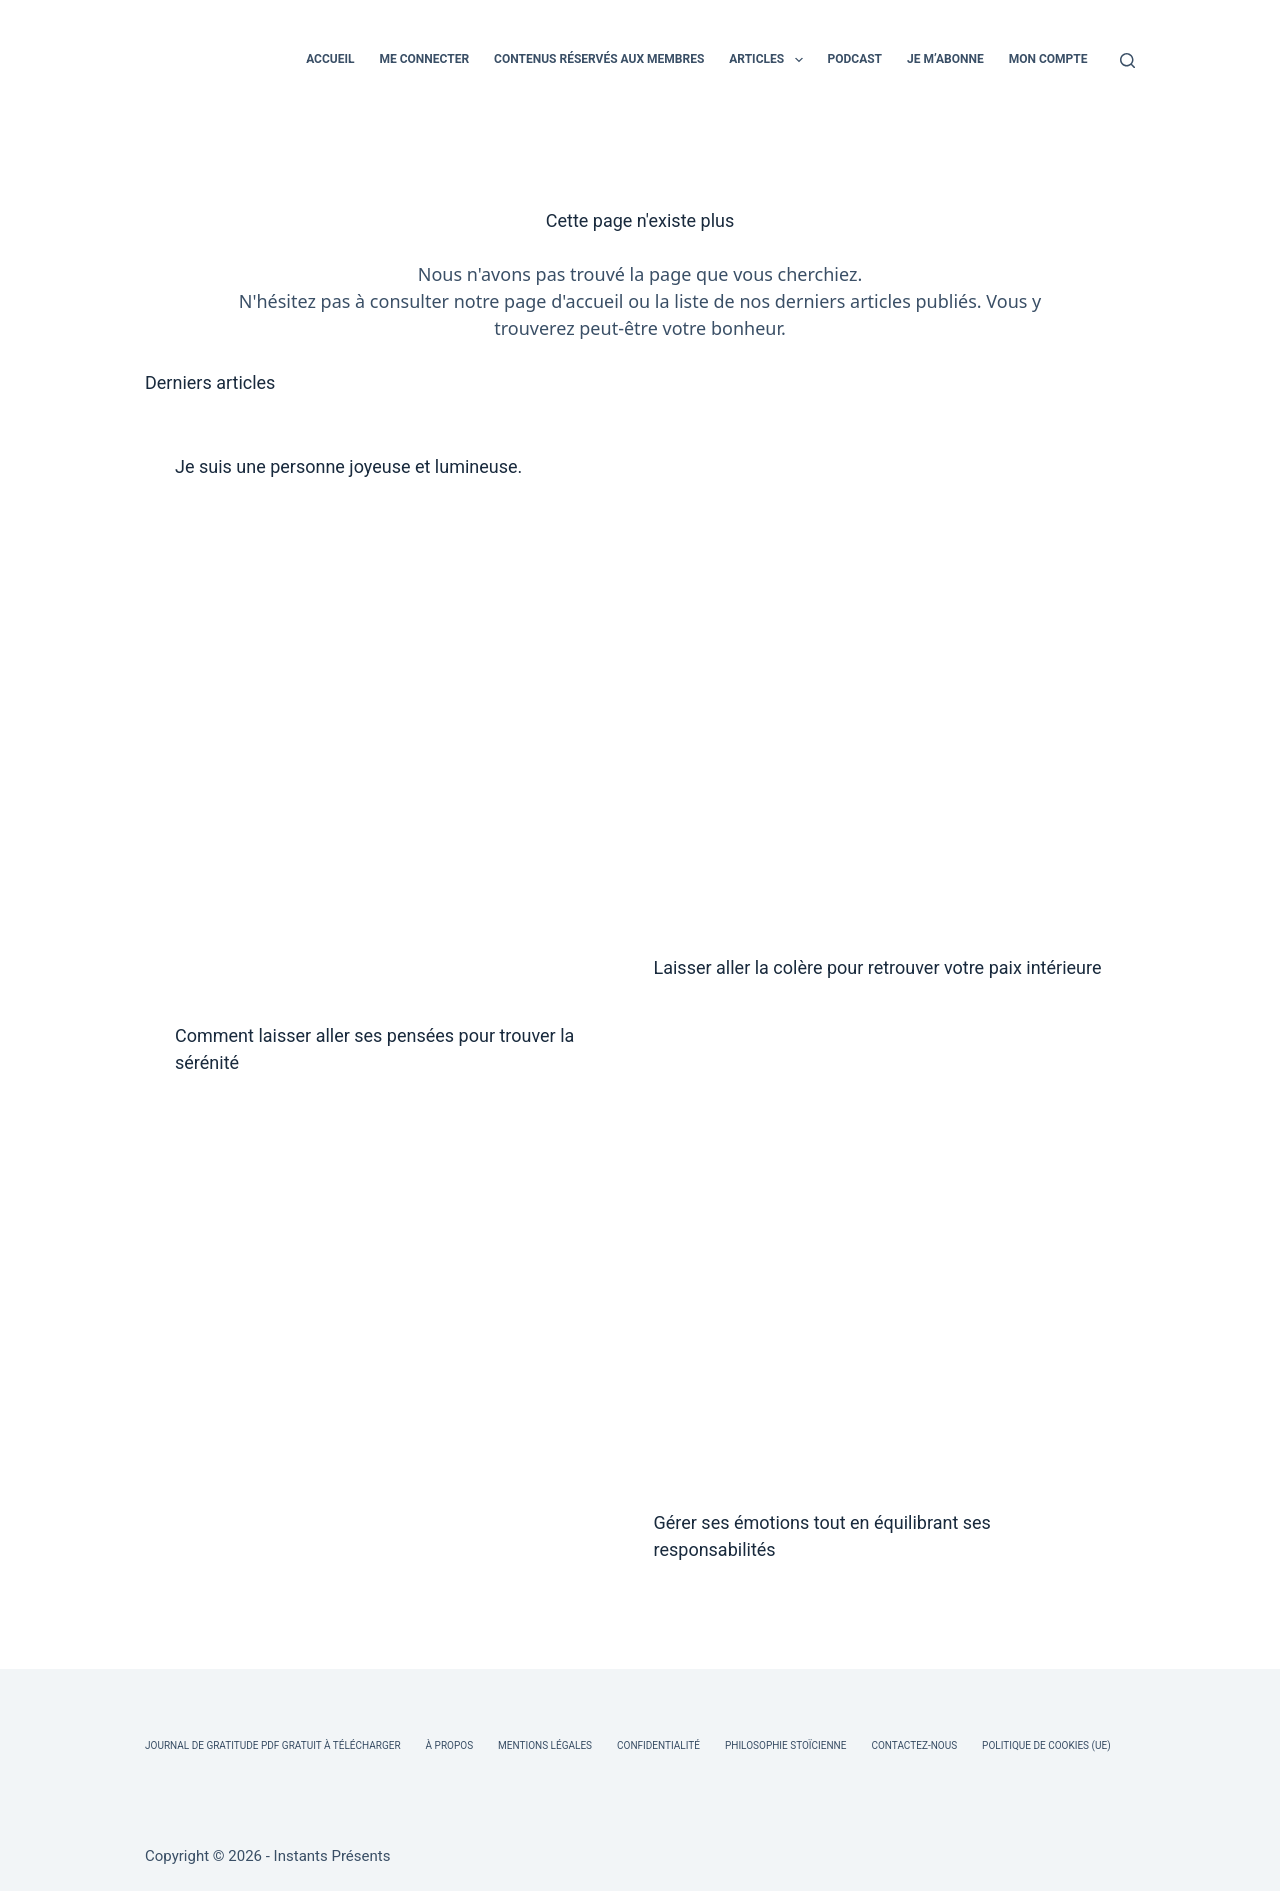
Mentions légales (545, 1745)
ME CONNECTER (424, 59)
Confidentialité (658, 1745)
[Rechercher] (1127, 60)
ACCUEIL (330, 59)
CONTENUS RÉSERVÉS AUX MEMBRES (599, 59)
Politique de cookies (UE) (1046, 1745)
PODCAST (855, 59)
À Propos (449, 1745)
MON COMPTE (1048, 59)
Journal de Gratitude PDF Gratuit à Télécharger (273, 1745)
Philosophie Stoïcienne (785, 1745)
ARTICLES (769, 60)
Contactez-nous (914, 1745)
